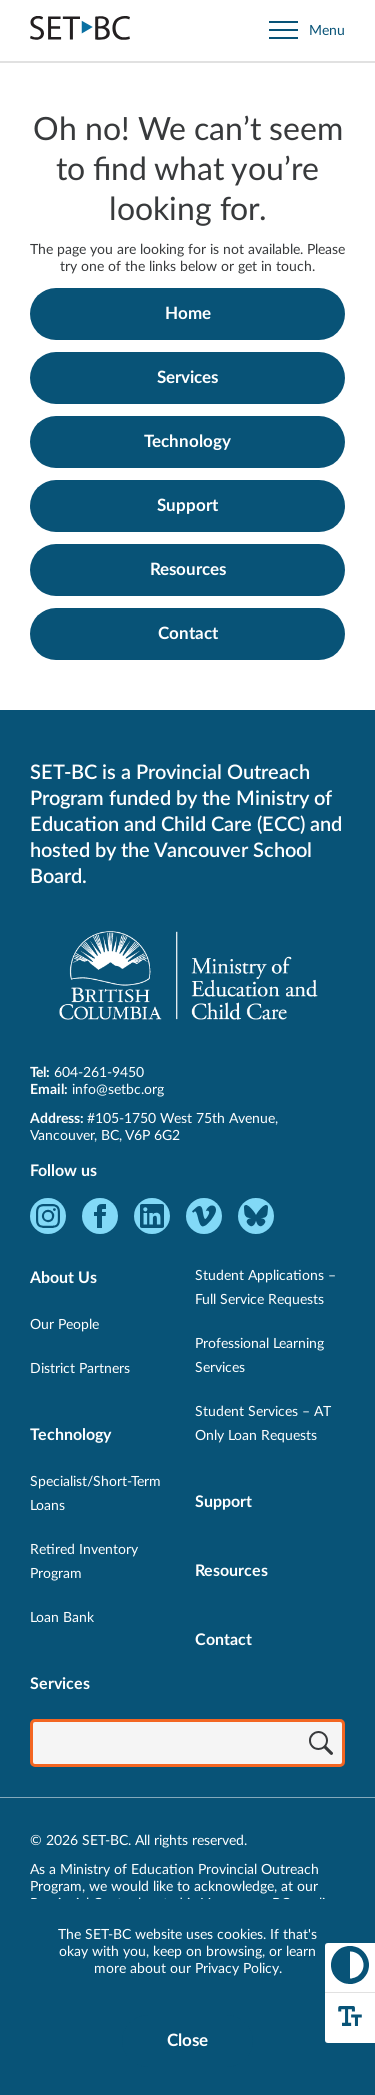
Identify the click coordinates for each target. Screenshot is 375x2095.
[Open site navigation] (307, 30)
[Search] (321, 1745)
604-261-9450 (99, 1073)
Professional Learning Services (259, 1356)
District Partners (80, 1369)
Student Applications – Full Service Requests (265, 1288)
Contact (188, 633)
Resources (188, 569)
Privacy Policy (237, 1969)
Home (188, 313)
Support (187, 505)
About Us (63, 1278)
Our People (64, 1325)
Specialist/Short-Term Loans (95, 1494)
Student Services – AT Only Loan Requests (263, 1424)
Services (187, 377)
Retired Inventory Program (84, 1562)
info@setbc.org (118, 1090)
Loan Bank (62, 1618)
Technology (187, 441)
